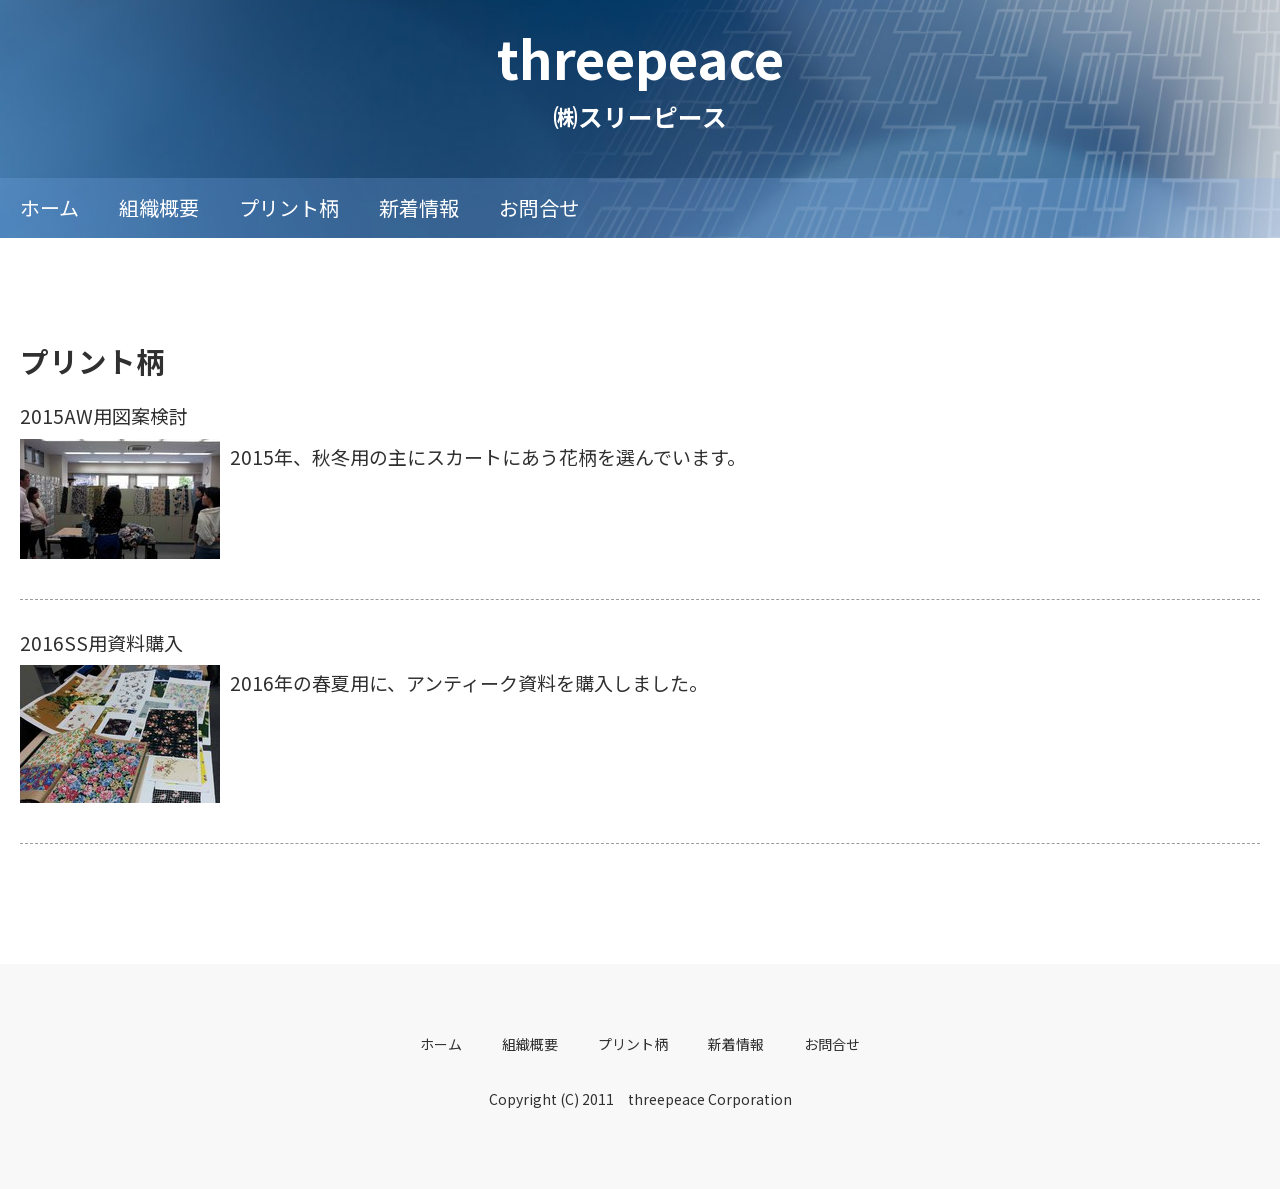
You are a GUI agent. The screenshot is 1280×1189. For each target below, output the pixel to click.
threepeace (640, 57)
